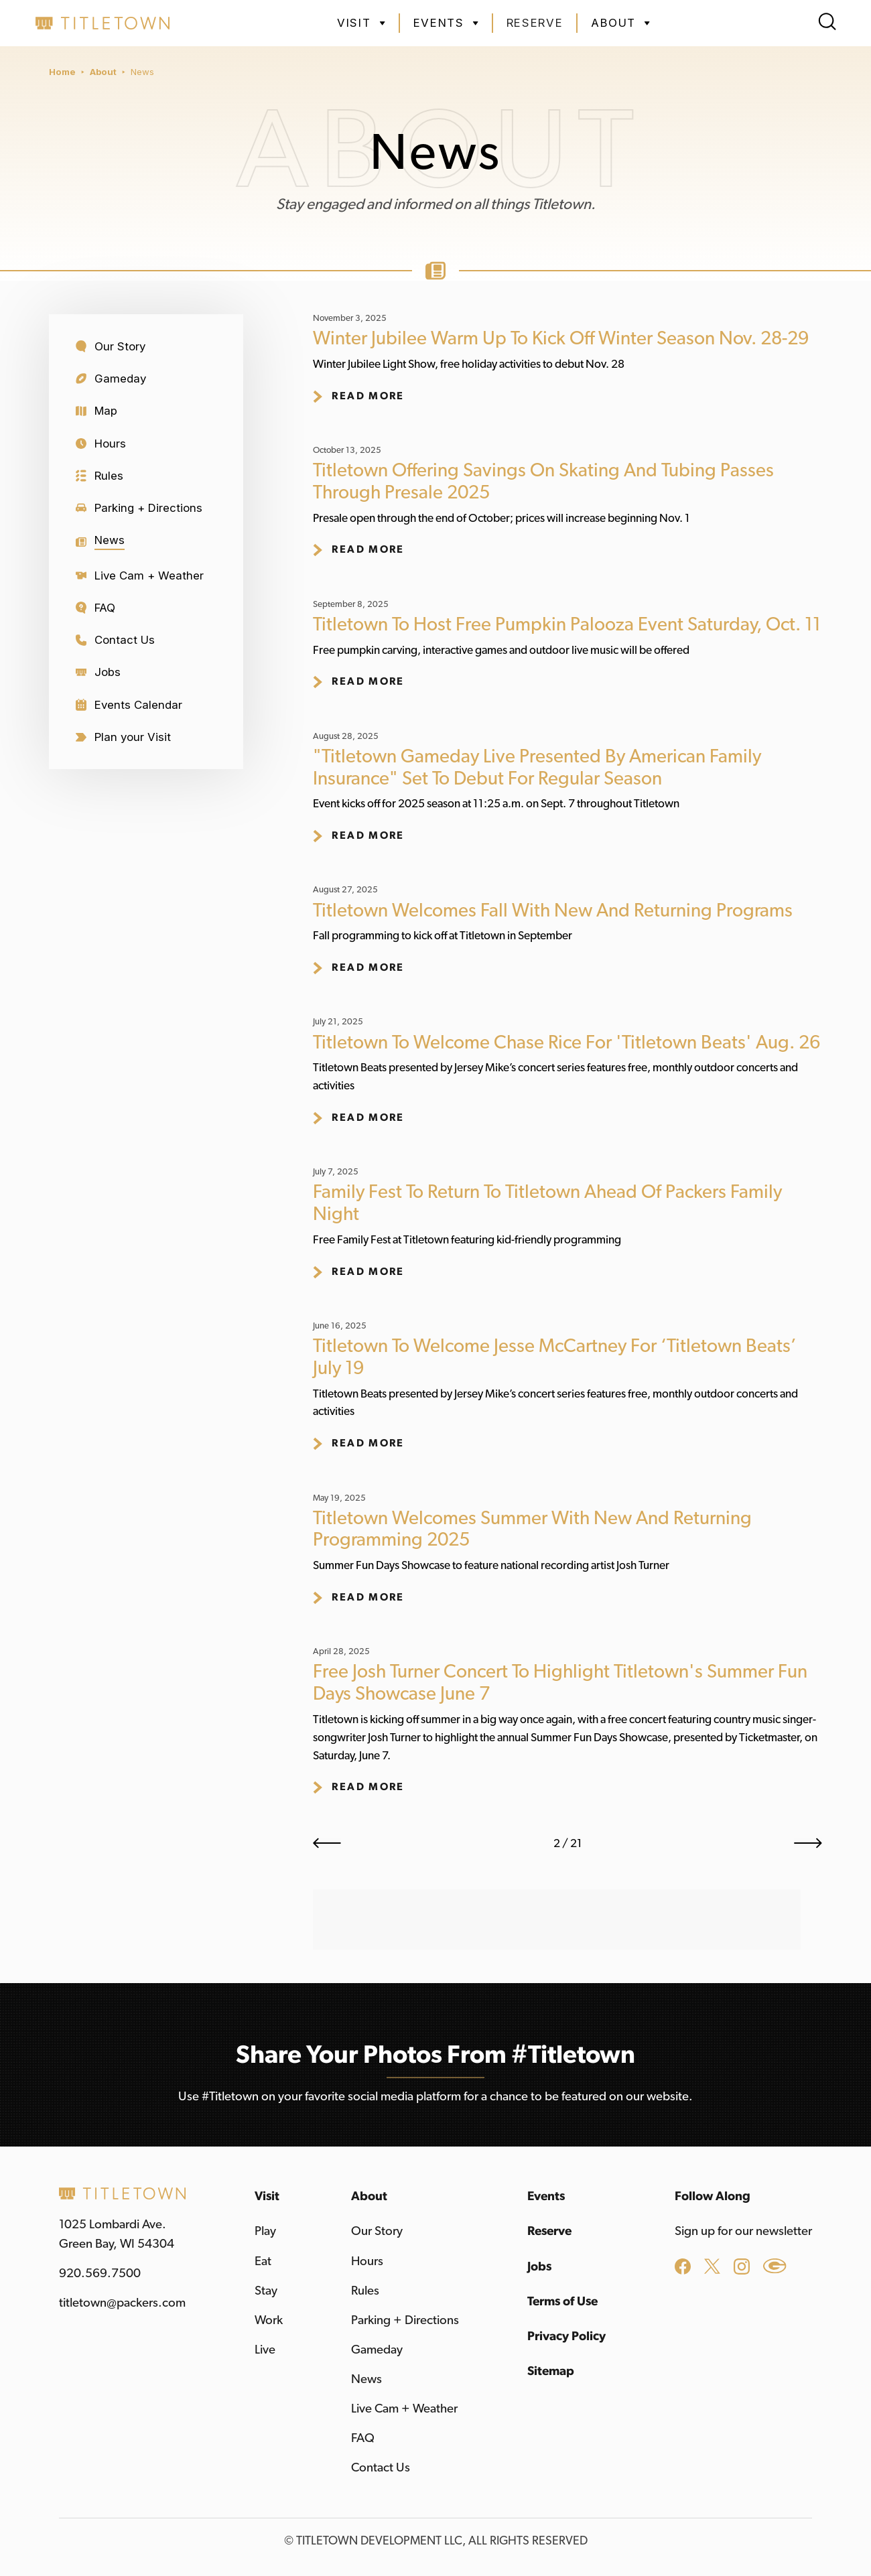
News (142, 71)
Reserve (535, 22)
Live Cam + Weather (404, 2408)
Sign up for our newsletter (743, 2231)
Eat (263, 2261)
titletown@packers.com (122, 2303)
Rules (365, 2291)
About (103, 71)
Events (546, 2196)
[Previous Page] (327, 1843)
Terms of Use (562, 2301)
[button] (360, 23)
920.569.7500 (100, 2273)
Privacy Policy (566, 2336)
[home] (103, 23)
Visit (267, 2196)
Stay (266, 2291)
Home (62, 71)
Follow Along (712, 2196)
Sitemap (550, 2371)
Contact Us (380, 2467)
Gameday (377, 2350)
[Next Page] (808, 1843)
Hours (367, 2261)
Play (265, 2231)
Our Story (377, 2231)
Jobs (539, 2266)
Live (265, 2350)
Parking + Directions (405, 2320)
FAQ (363, 2438)
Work (269, 2320)
